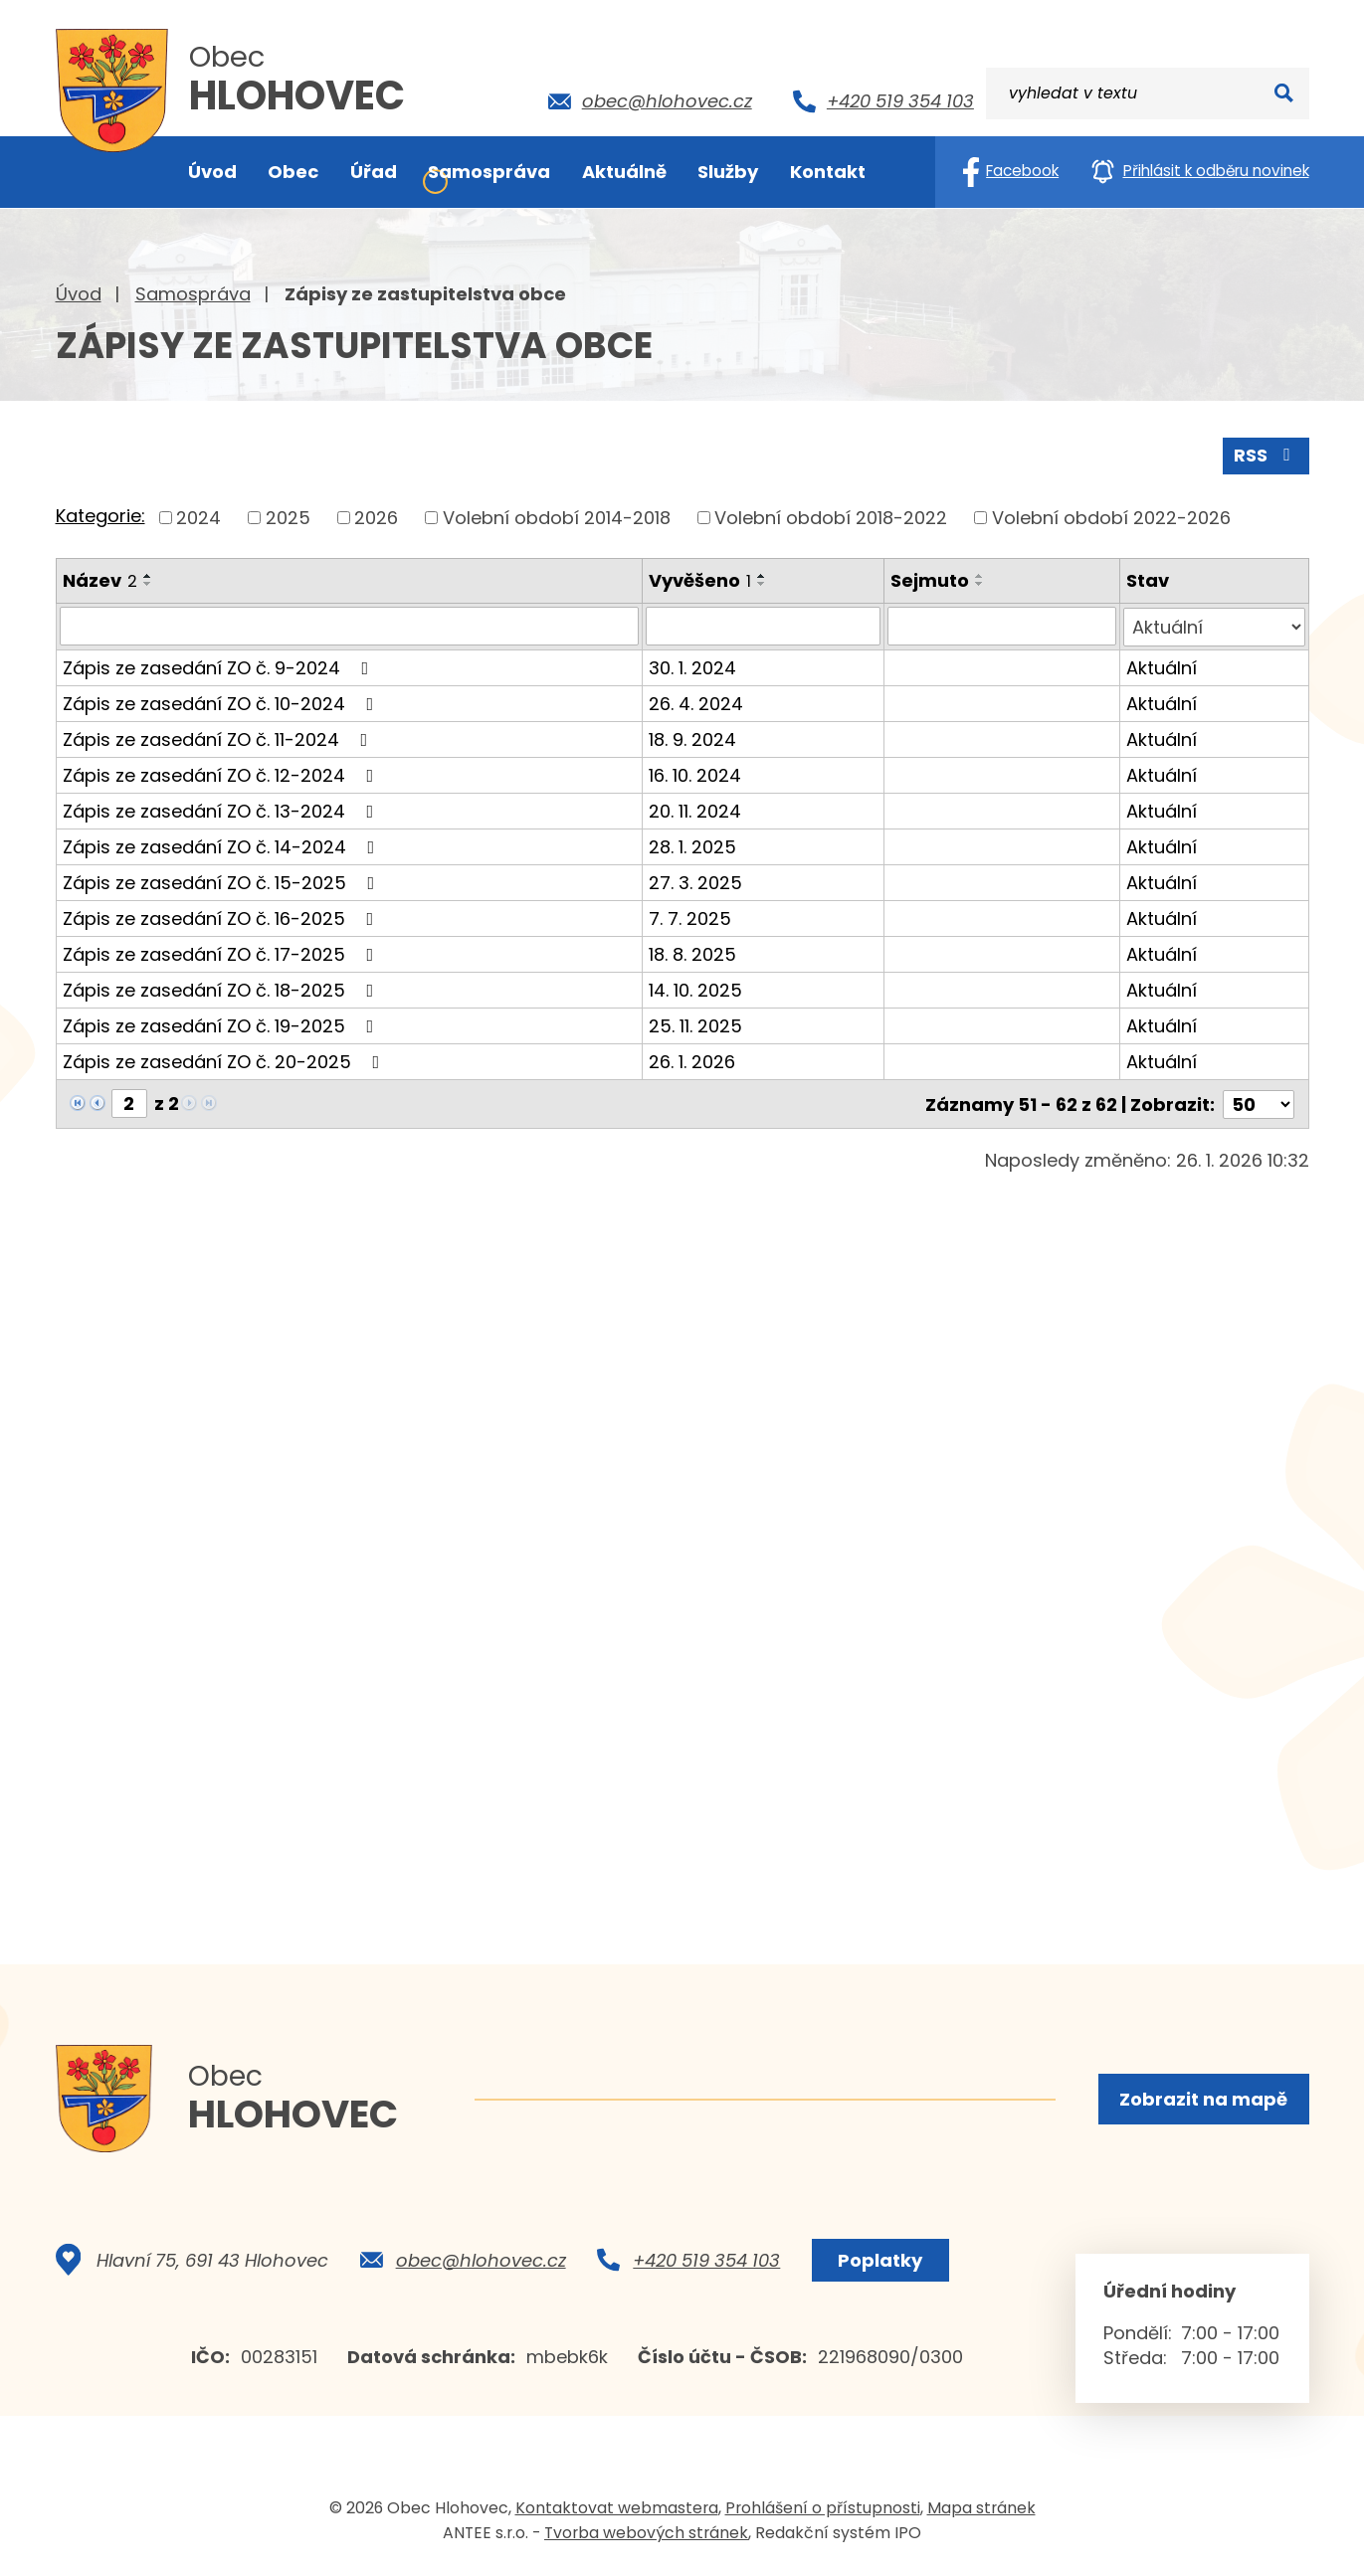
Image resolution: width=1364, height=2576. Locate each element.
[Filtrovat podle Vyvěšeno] (763, 625)
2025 (288, 516)
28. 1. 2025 (692, 844)
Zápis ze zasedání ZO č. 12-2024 (222, 773)
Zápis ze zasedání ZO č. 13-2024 (222, 809)
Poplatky (880, 2262)
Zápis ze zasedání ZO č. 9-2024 (220, 665)
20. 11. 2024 (695, 809)
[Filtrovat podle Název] (350, 625)
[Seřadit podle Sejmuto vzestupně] (981, 575)
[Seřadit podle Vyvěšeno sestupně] (762, 583)
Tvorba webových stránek (646, 2534)
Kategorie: (100, 515)
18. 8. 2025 (692, 952)
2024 (198, 516)
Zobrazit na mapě (1203, 2099)
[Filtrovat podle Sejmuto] (1002, 625)
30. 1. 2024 (692, 665)
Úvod (78, 293)
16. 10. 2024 (695, 773)
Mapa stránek (981, 2509)
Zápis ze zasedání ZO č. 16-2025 (222, 916)
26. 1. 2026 (692, 1059)
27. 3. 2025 (695, 880)
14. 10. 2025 (695, 988)
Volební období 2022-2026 (1111, 516)
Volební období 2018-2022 (830, 516)
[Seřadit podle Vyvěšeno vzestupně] (762, 575)
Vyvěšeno (700, 579)
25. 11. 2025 (695, 1024)
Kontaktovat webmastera (616, 2509)
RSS (1265, 455)
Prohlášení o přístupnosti (822, 2509)
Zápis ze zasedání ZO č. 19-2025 (222, 1024)
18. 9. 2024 (692, 737)
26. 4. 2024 (696, 701)
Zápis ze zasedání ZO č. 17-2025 (222, 952)
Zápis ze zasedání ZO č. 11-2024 (219, 737)
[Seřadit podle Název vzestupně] (148, 575)
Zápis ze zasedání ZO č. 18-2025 (222, 988)
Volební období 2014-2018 (557, 516)
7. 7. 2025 (690, 916)
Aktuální (1161, 665)
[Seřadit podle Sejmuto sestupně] (981, 583)
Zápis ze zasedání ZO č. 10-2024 (222, 701)
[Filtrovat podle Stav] (1213, 625)
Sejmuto (930, 579)
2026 (376, 516)
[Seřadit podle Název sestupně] (148, 583)
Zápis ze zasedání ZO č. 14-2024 (223, 844)
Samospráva (193, 293)
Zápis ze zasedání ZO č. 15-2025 (223, 880)
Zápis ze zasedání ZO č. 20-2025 (225, 1059)
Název (100, 579)
